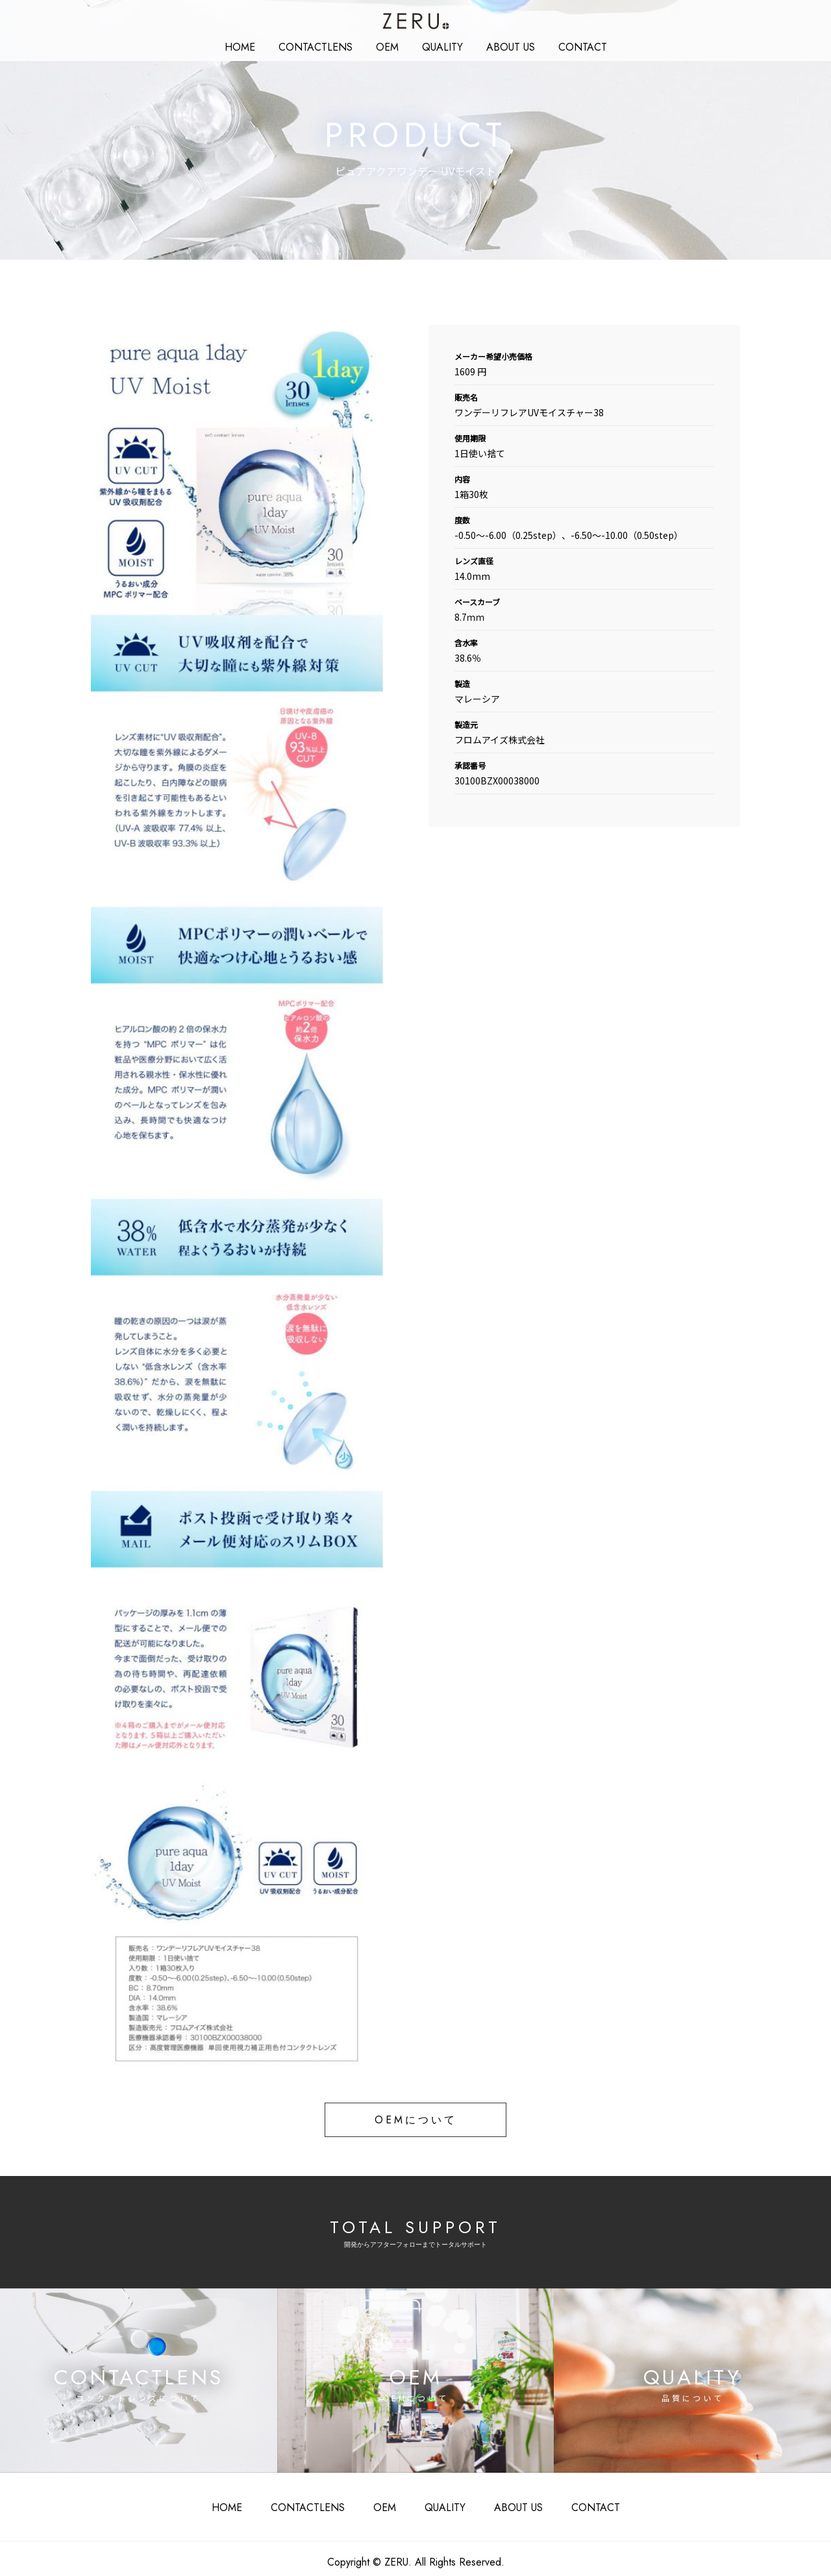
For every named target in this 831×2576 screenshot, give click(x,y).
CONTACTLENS (316, 2503)
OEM (388, 45)
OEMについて (415, 2118)
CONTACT (566, 45)
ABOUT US (500, 45)
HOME (257, 45)
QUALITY (438, 45)
